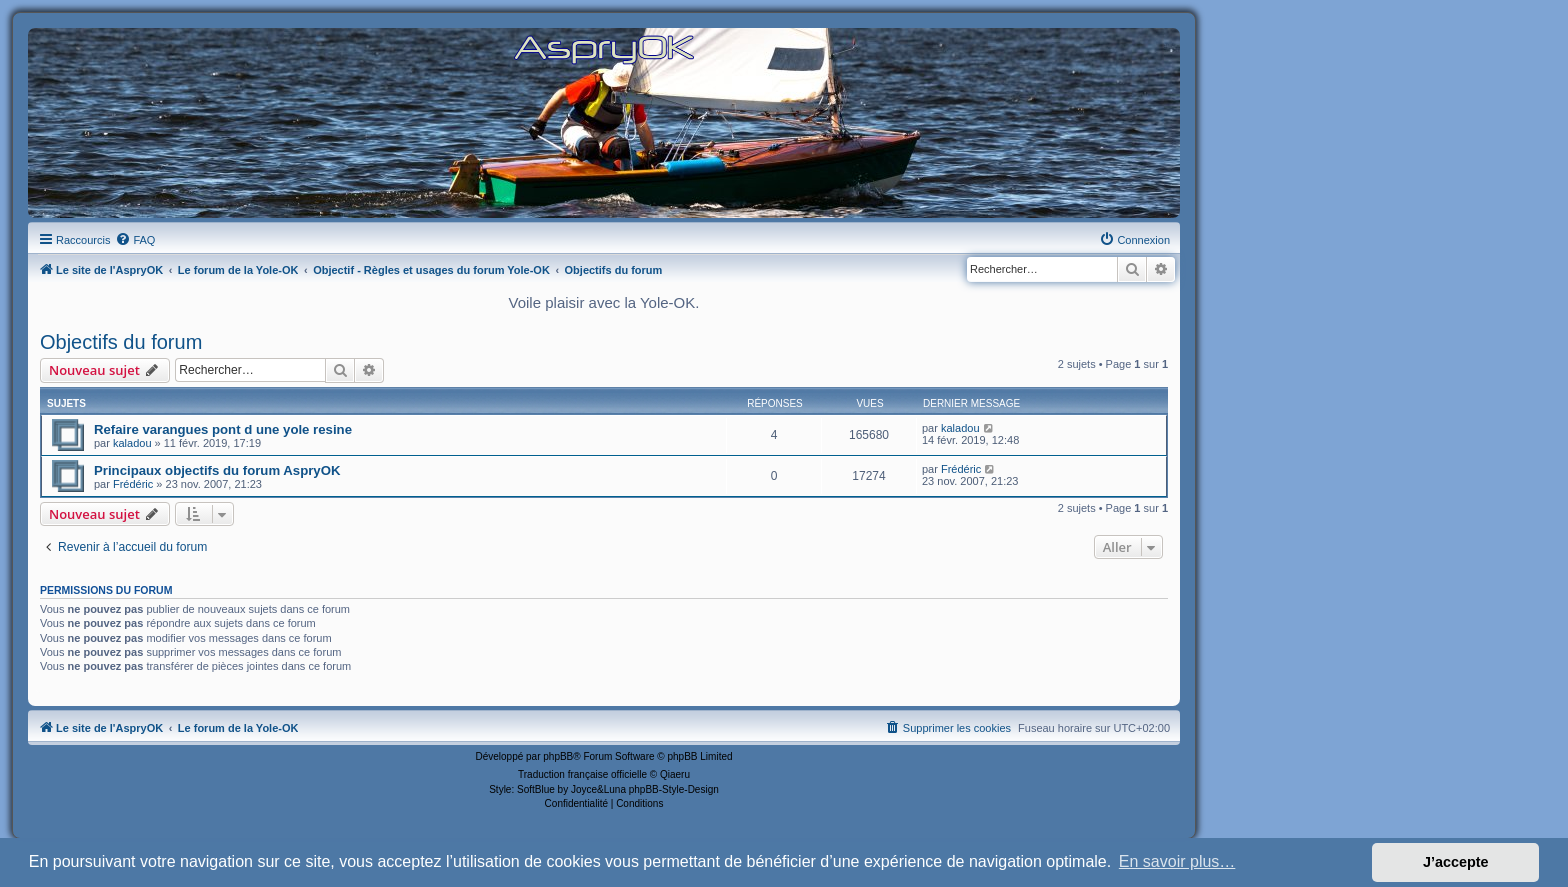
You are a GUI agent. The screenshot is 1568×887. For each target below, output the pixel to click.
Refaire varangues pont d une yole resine (223, 429)
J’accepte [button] (1456, 862)
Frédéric (133, 484)
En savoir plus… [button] (1177, 861)
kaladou (132, 443)
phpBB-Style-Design (674, 789)
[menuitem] (135, 240)
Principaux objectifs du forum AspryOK (217, 470)
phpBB (558, 756)
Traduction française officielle (582, 774)
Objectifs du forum (121, 342)
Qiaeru (675, 774)
